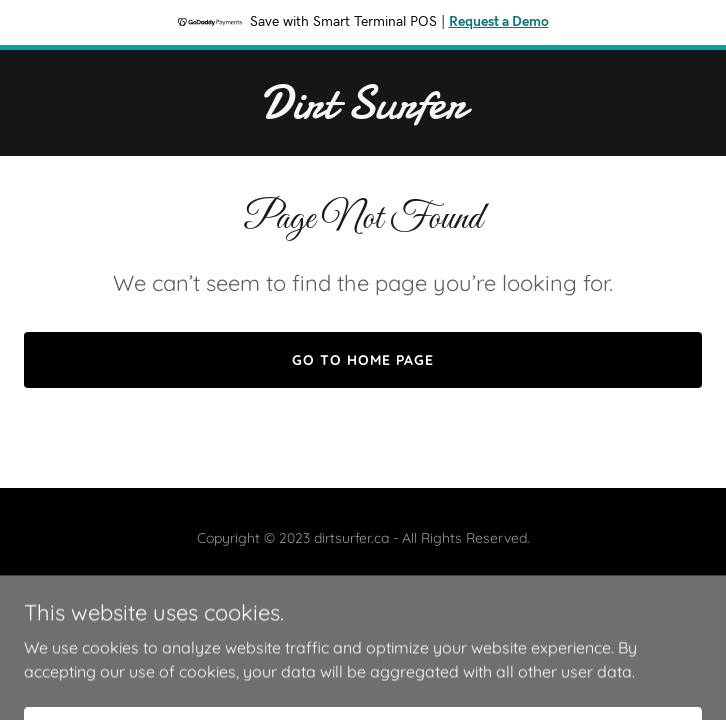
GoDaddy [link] (403, 583)
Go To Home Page (363, 360)
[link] (363, 112)
